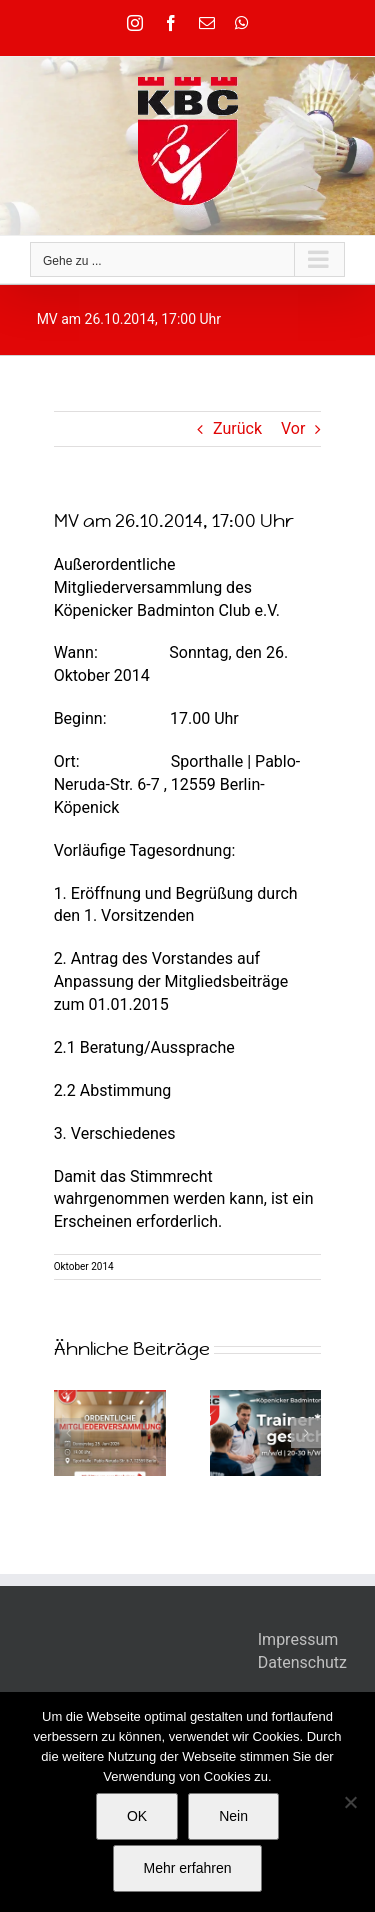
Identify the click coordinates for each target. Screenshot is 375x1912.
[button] (69, 1433)
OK (137, 1816)
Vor (293, 428)
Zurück (237, 428)
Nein (233, 1816)
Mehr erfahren (188, 1868)
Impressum (298, 1639)
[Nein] (350, 1802)
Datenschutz (302, 1662)
